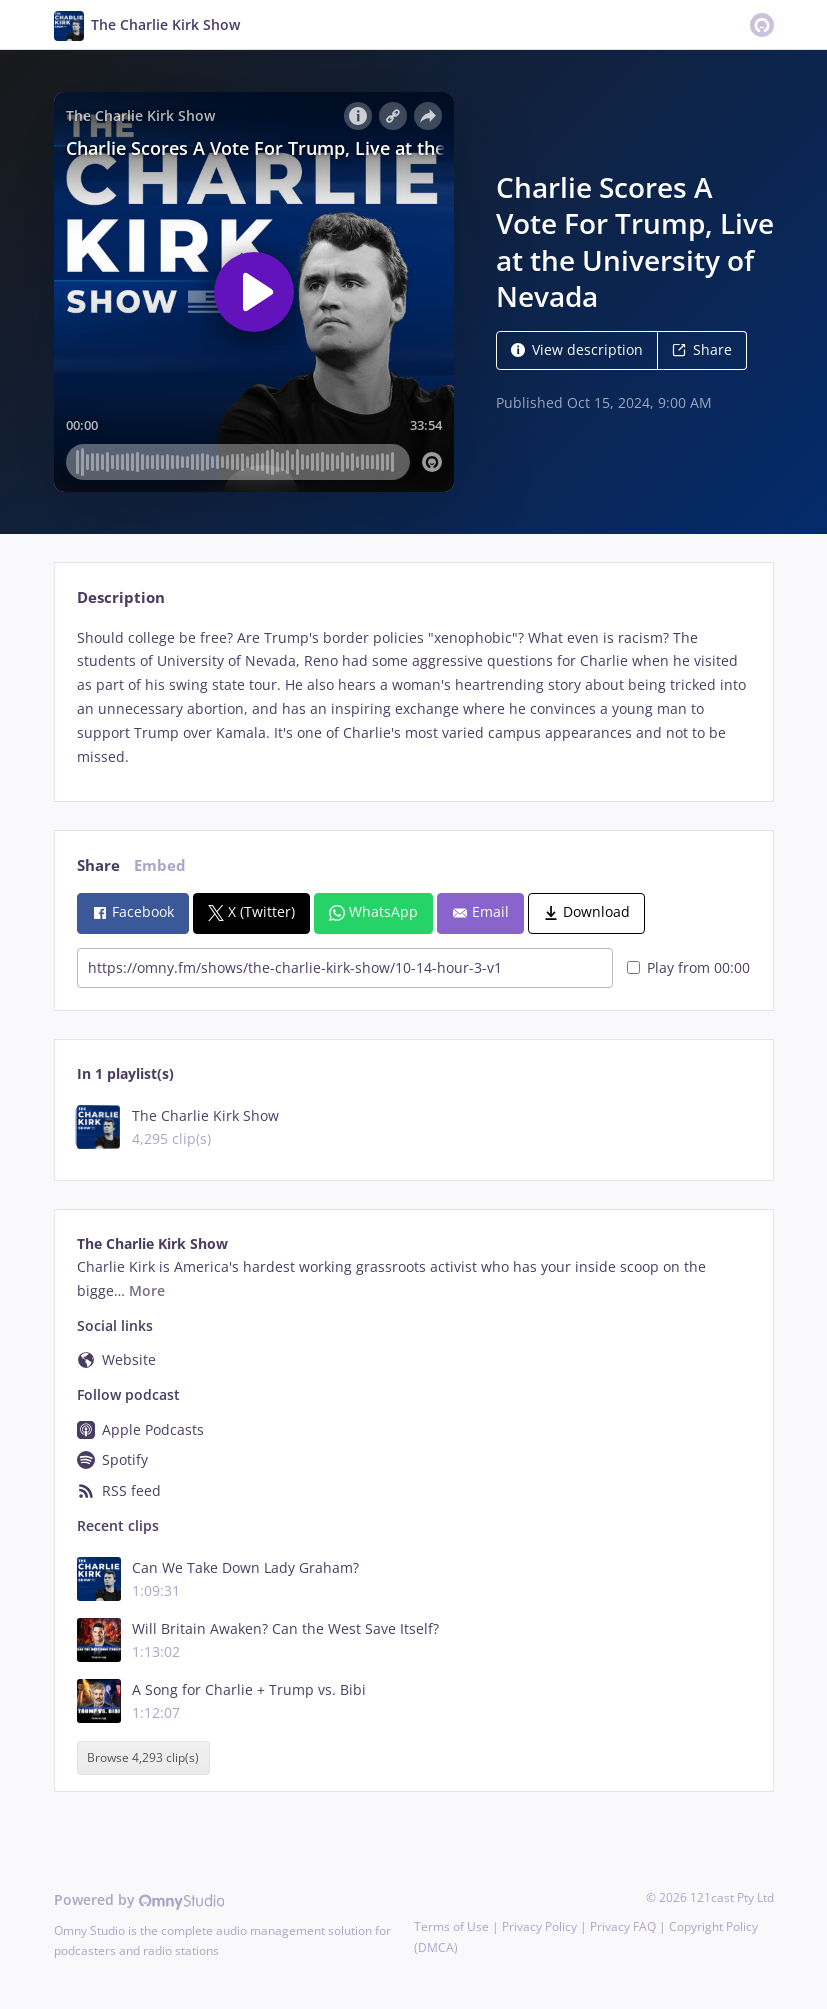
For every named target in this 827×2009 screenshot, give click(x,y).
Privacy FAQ (623, 1926)
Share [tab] (98, 865)
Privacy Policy (539, 1926)
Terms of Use (451, 1926)
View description (577, 349)
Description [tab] (121, 597)
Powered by (139, 1899)
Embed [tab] (160, 865)
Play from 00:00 (688, 967)
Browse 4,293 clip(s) (143, 1757)
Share (702, 349)
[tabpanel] (413, 697)
